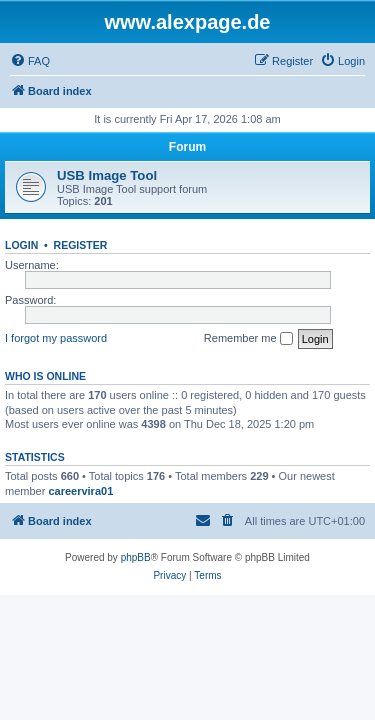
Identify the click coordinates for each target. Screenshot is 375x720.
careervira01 (80, 491)
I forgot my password (56, 338)
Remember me (248, 339)
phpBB (136, 557)
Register (81, 245)
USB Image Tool (107, 175)
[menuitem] (30, 61)
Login (21, 245)
